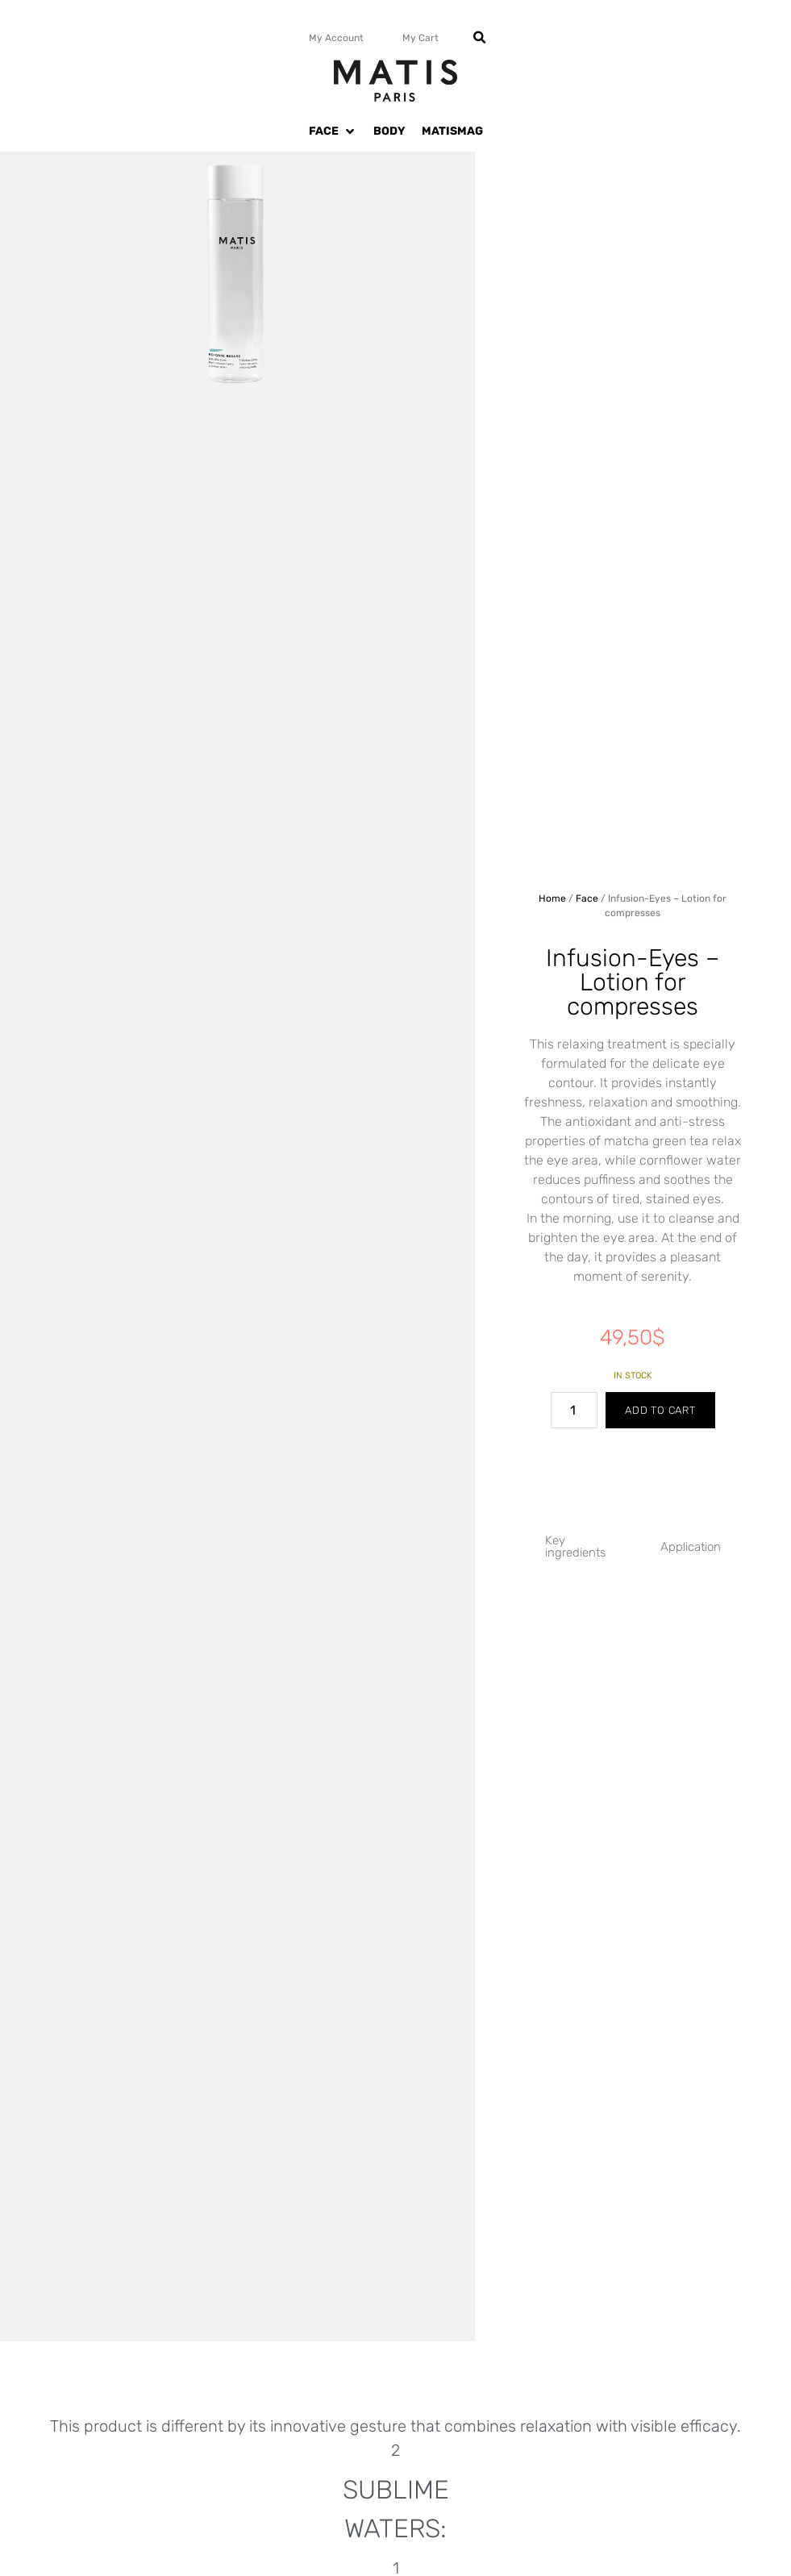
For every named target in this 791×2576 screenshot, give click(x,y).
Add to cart (660, 1410)
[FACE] (333, 131)
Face (587, 898)
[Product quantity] (574, 1410)
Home (552, 898)
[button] (480, 38)
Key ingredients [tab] (575, 1546)
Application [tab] (690, 1547)
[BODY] (389, 131)
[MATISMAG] (452, 131)
